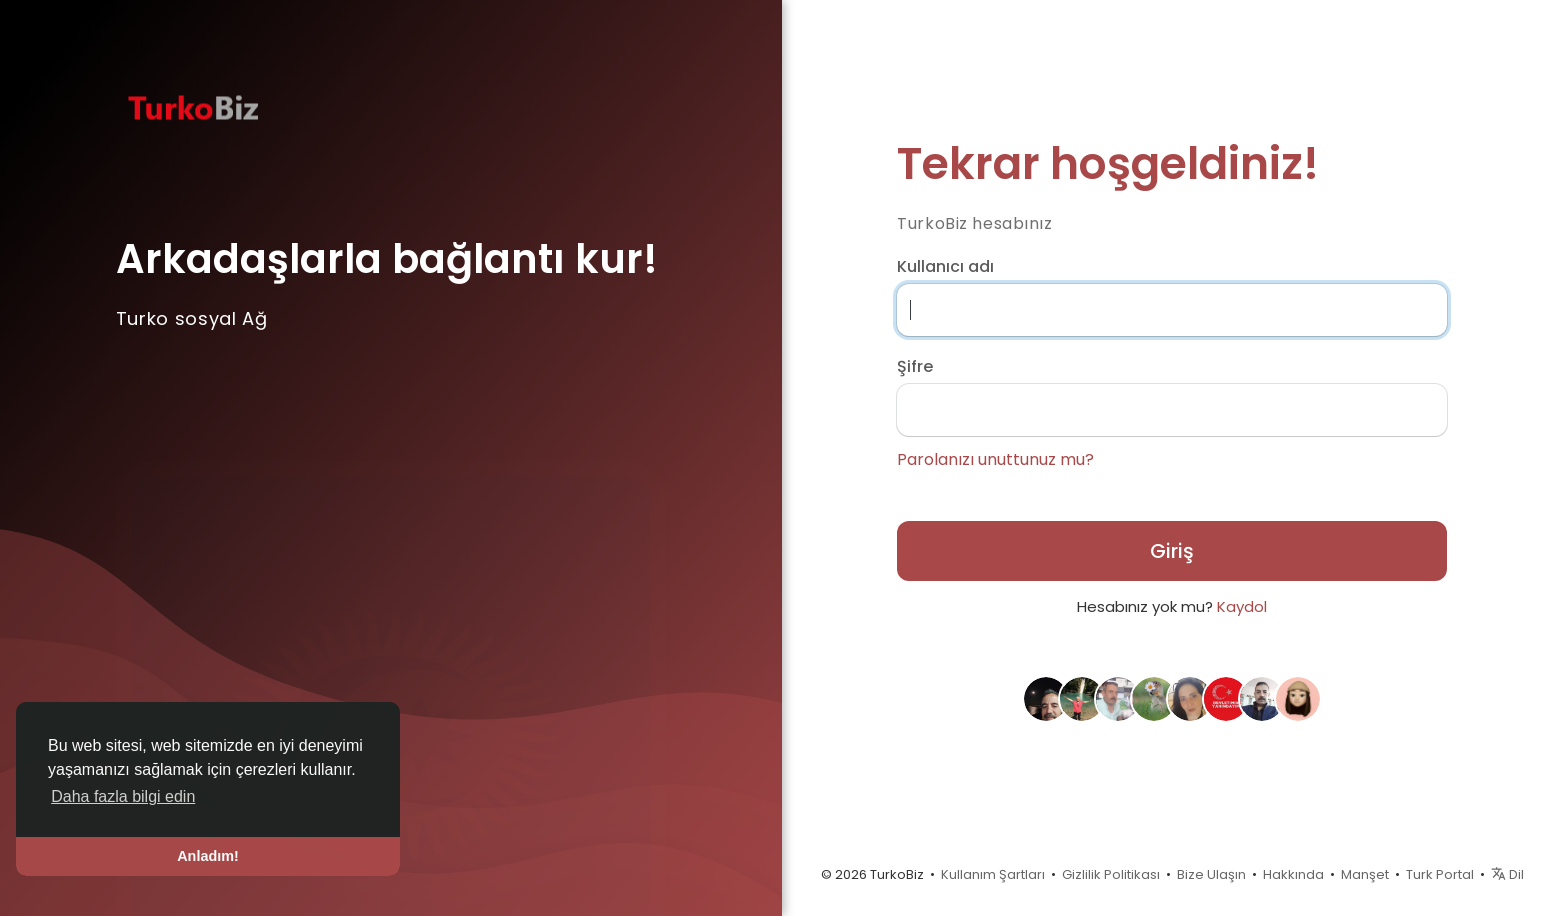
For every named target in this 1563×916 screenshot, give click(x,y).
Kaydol (1242, 606)
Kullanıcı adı (945, 267)
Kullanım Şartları (993, 874)
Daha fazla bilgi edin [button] (123, 796)
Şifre (915, 367)
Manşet (1365, 874)
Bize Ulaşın (1211, 874)
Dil (1507, 874)
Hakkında (1293, 874)
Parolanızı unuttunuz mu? (995, 460)
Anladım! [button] (208, 856)
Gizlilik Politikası (1111, 874)
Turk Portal (1440, 874)
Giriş (1172, 551)
